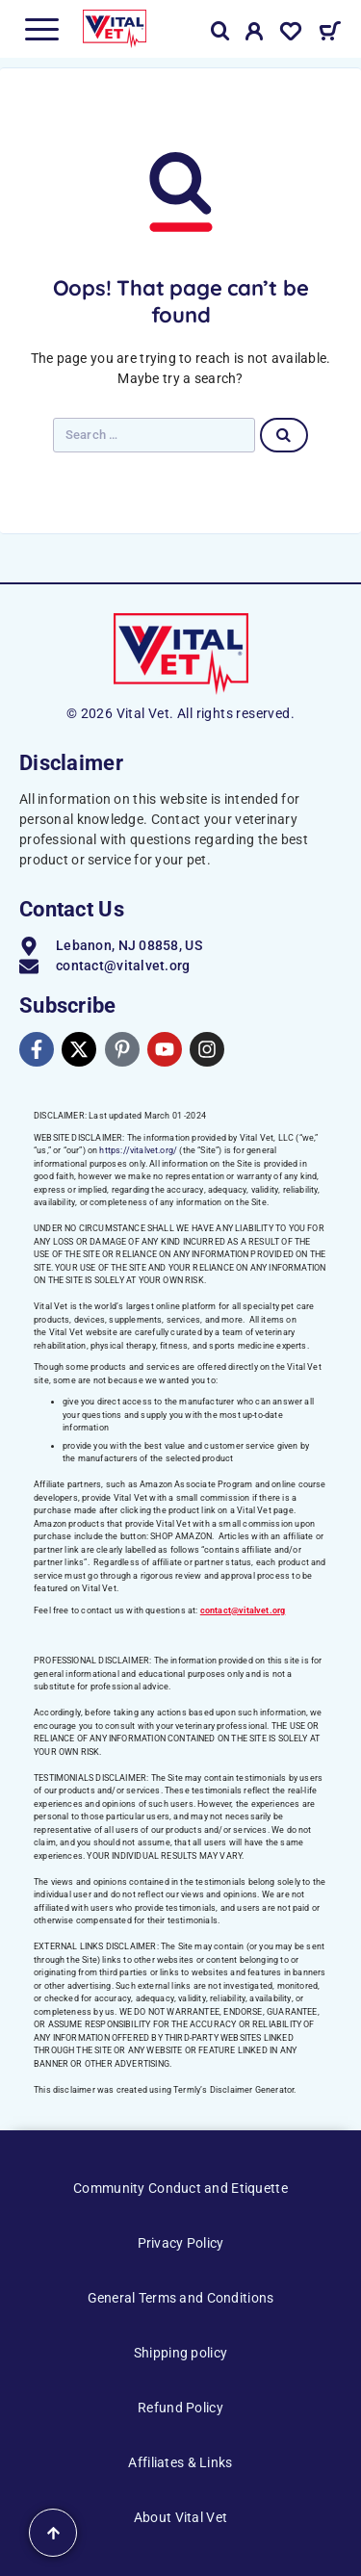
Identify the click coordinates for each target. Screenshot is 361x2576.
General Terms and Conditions (181, 2298)
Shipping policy (180, 2352)
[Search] (220, 31)
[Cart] (330, 33)
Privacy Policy (181, 2243)
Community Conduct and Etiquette (180, 2188)
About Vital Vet (180, 2517)
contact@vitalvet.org (243, 1610)
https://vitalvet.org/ (138, 1150)
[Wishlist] (290, 34)
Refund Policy (180, 2407)
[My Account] (254, 34)
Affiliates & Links (180, 2462)
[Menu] (41, 29)
